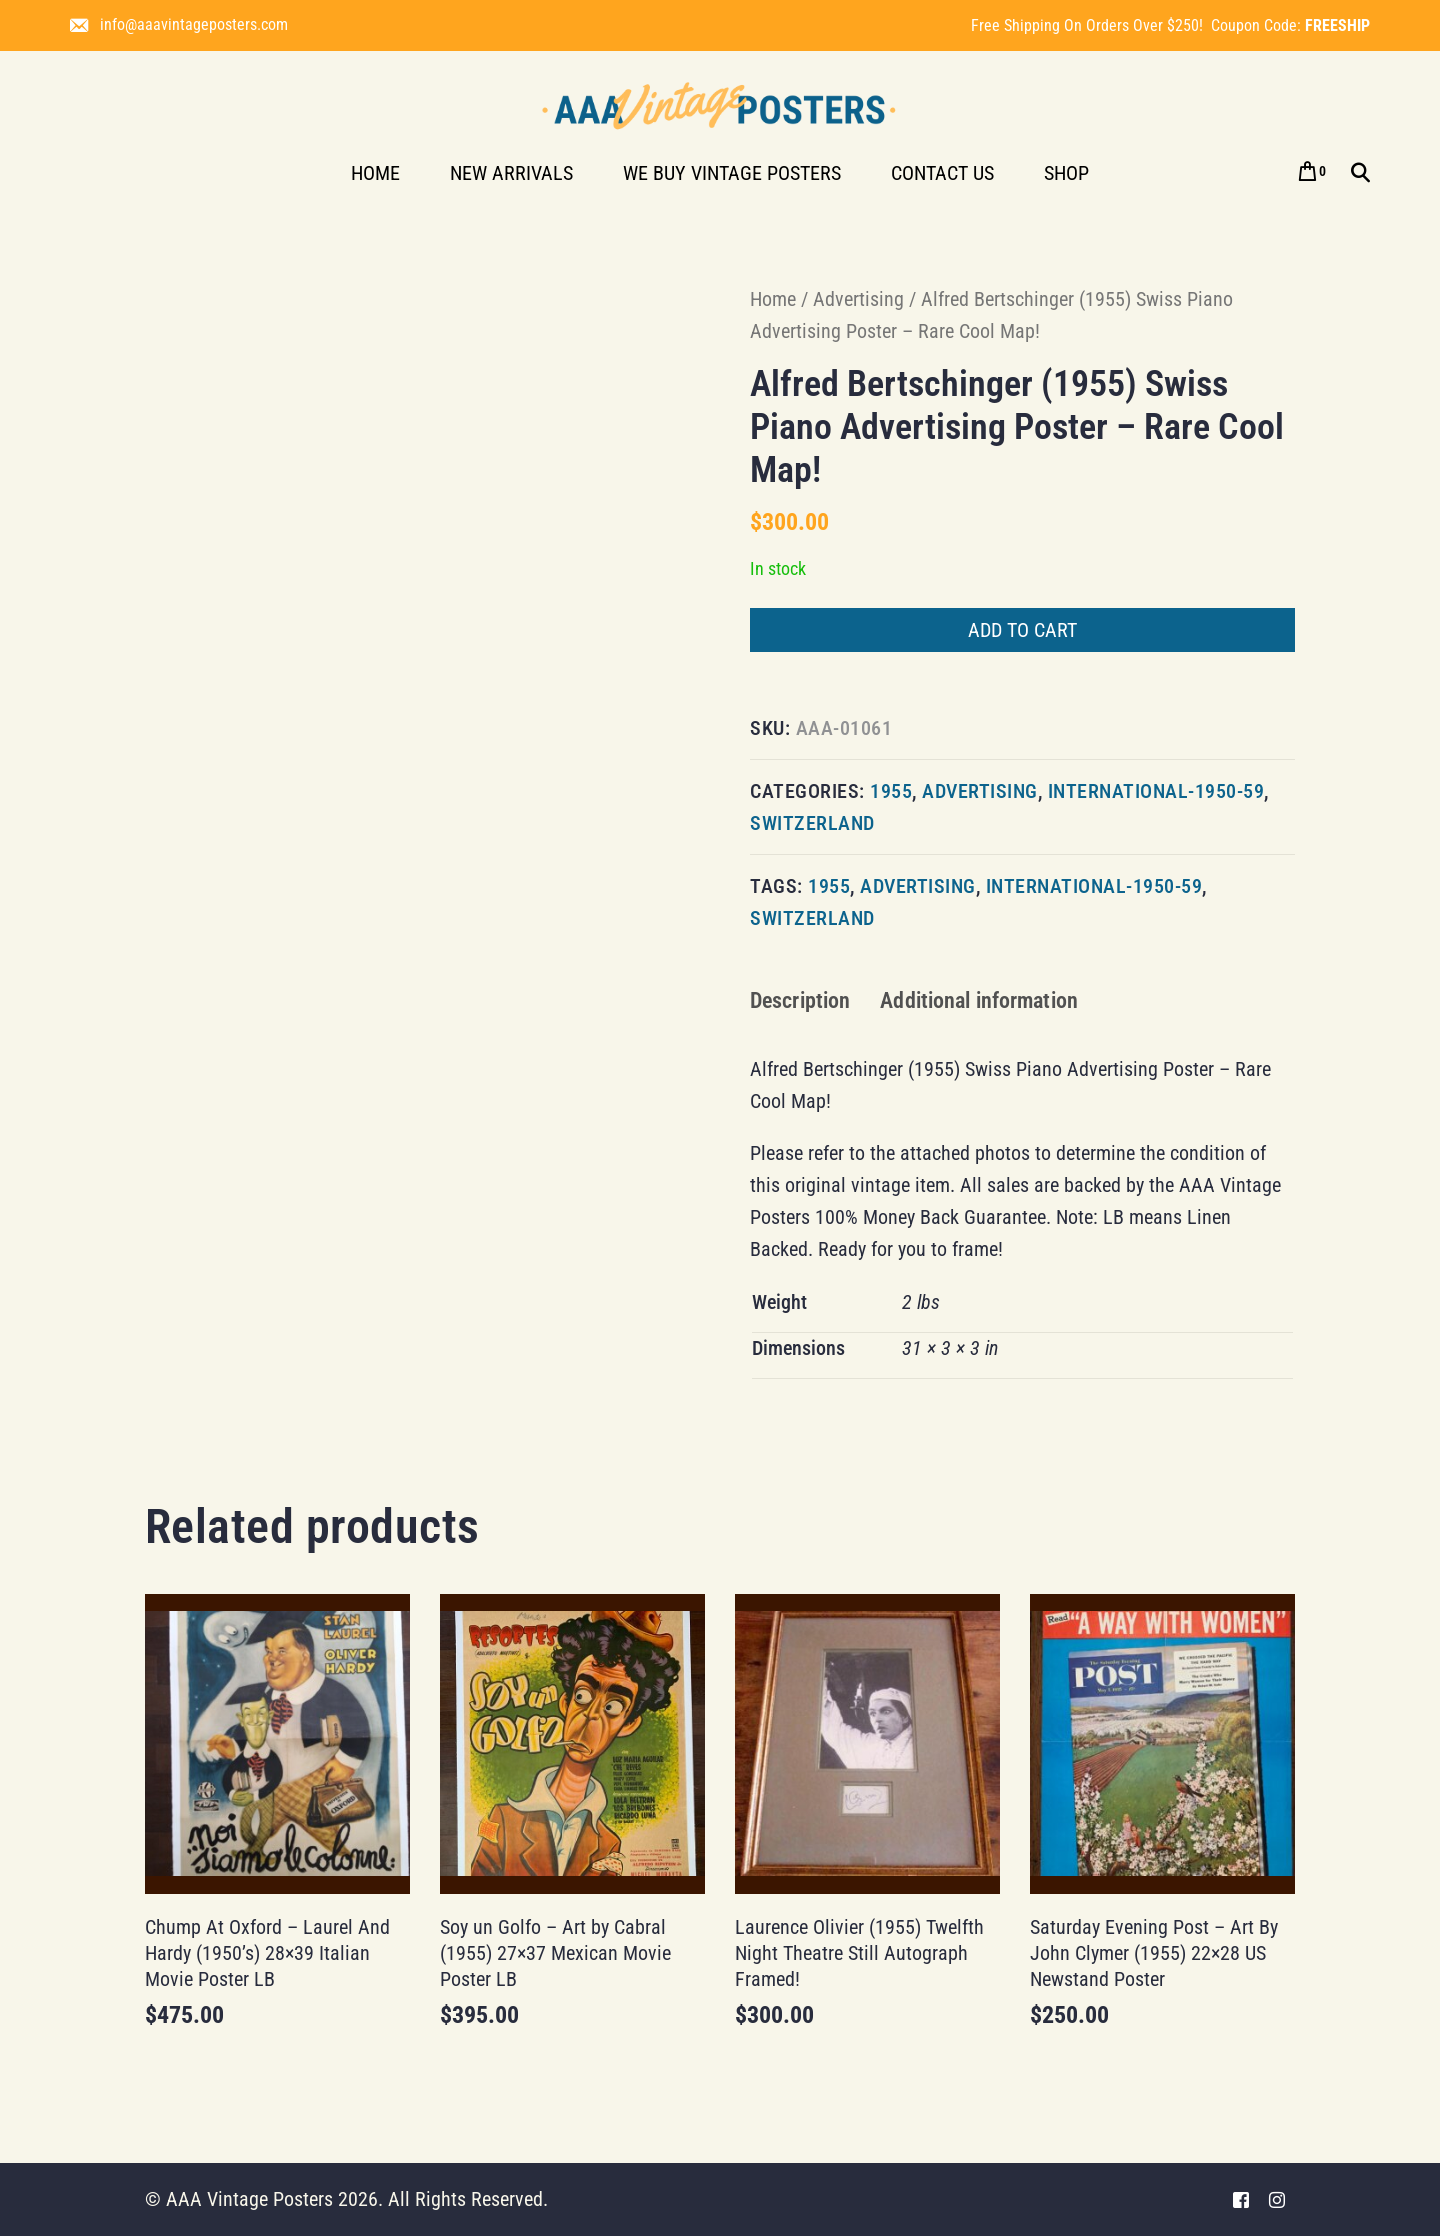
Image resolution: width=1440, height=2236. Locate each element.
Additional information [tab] (979, 1000)
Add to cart (1022, 630)
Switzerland (812, 823)
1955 (891, 791)
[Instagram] (1277, 2199)
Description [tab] (800, 1000)
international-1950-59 (1156, 791)
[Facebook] (1241, 2199)
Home (773, 299)
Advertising (858, 299)
